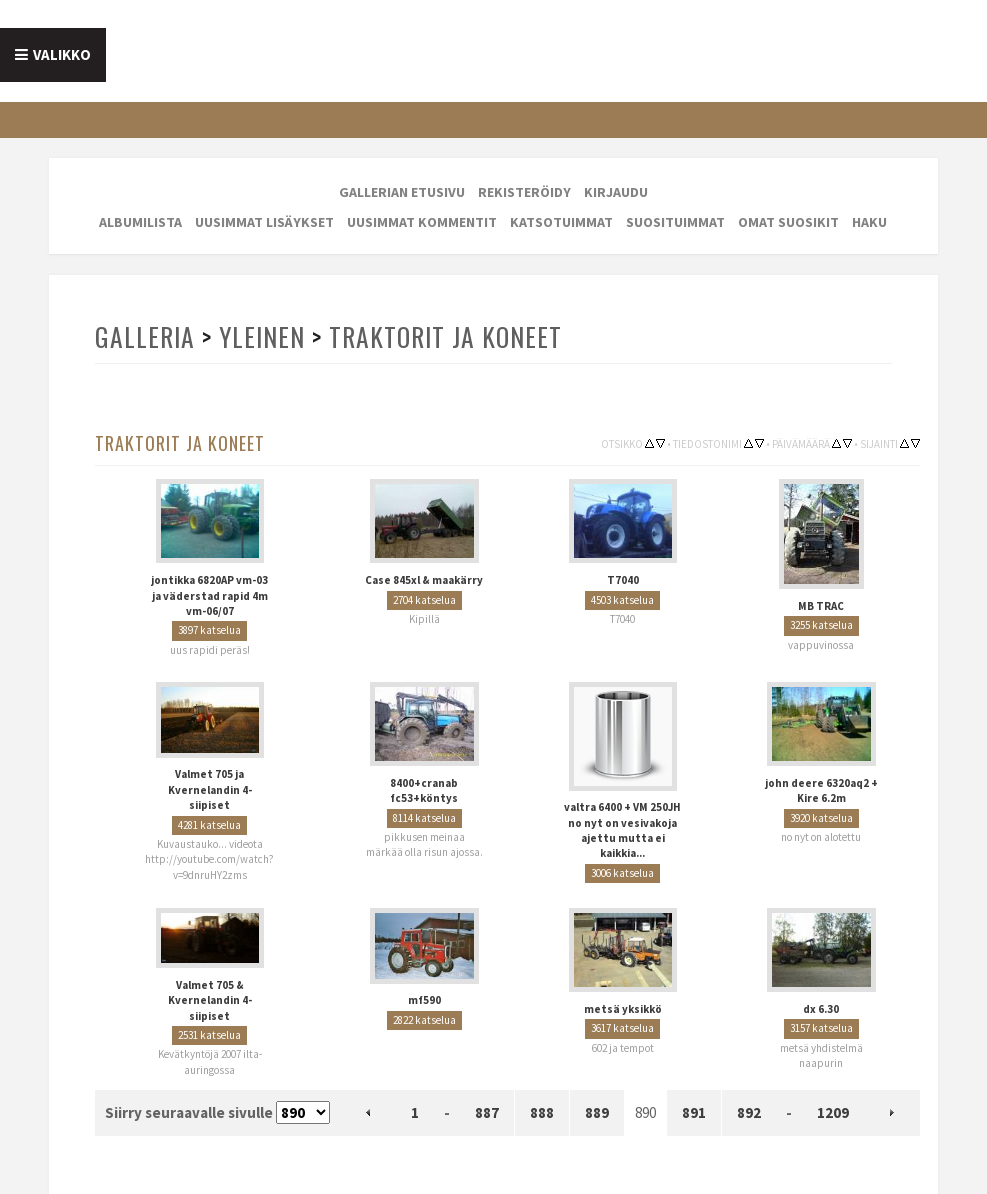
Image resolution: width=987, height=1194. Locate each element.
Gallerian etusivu (402, 192)
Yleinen (262, 336)
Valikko (62, 54)
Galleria (145, 336)
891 (694, 1112)
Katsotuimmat (561, 222)
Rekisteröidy (524, 192)
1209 (833, 1112)
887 (487, 1112)
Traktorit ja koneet (445, 336)
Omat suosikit (788, 222)
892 (749, 1112)
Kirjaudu (616, 192)
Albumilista (140, 222)
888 (542, 1112)
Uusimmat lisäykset (264, 222)
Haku (869, 222)
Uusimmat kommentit (422, 222)
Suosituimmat (675, 222)
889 (597, 1112)
